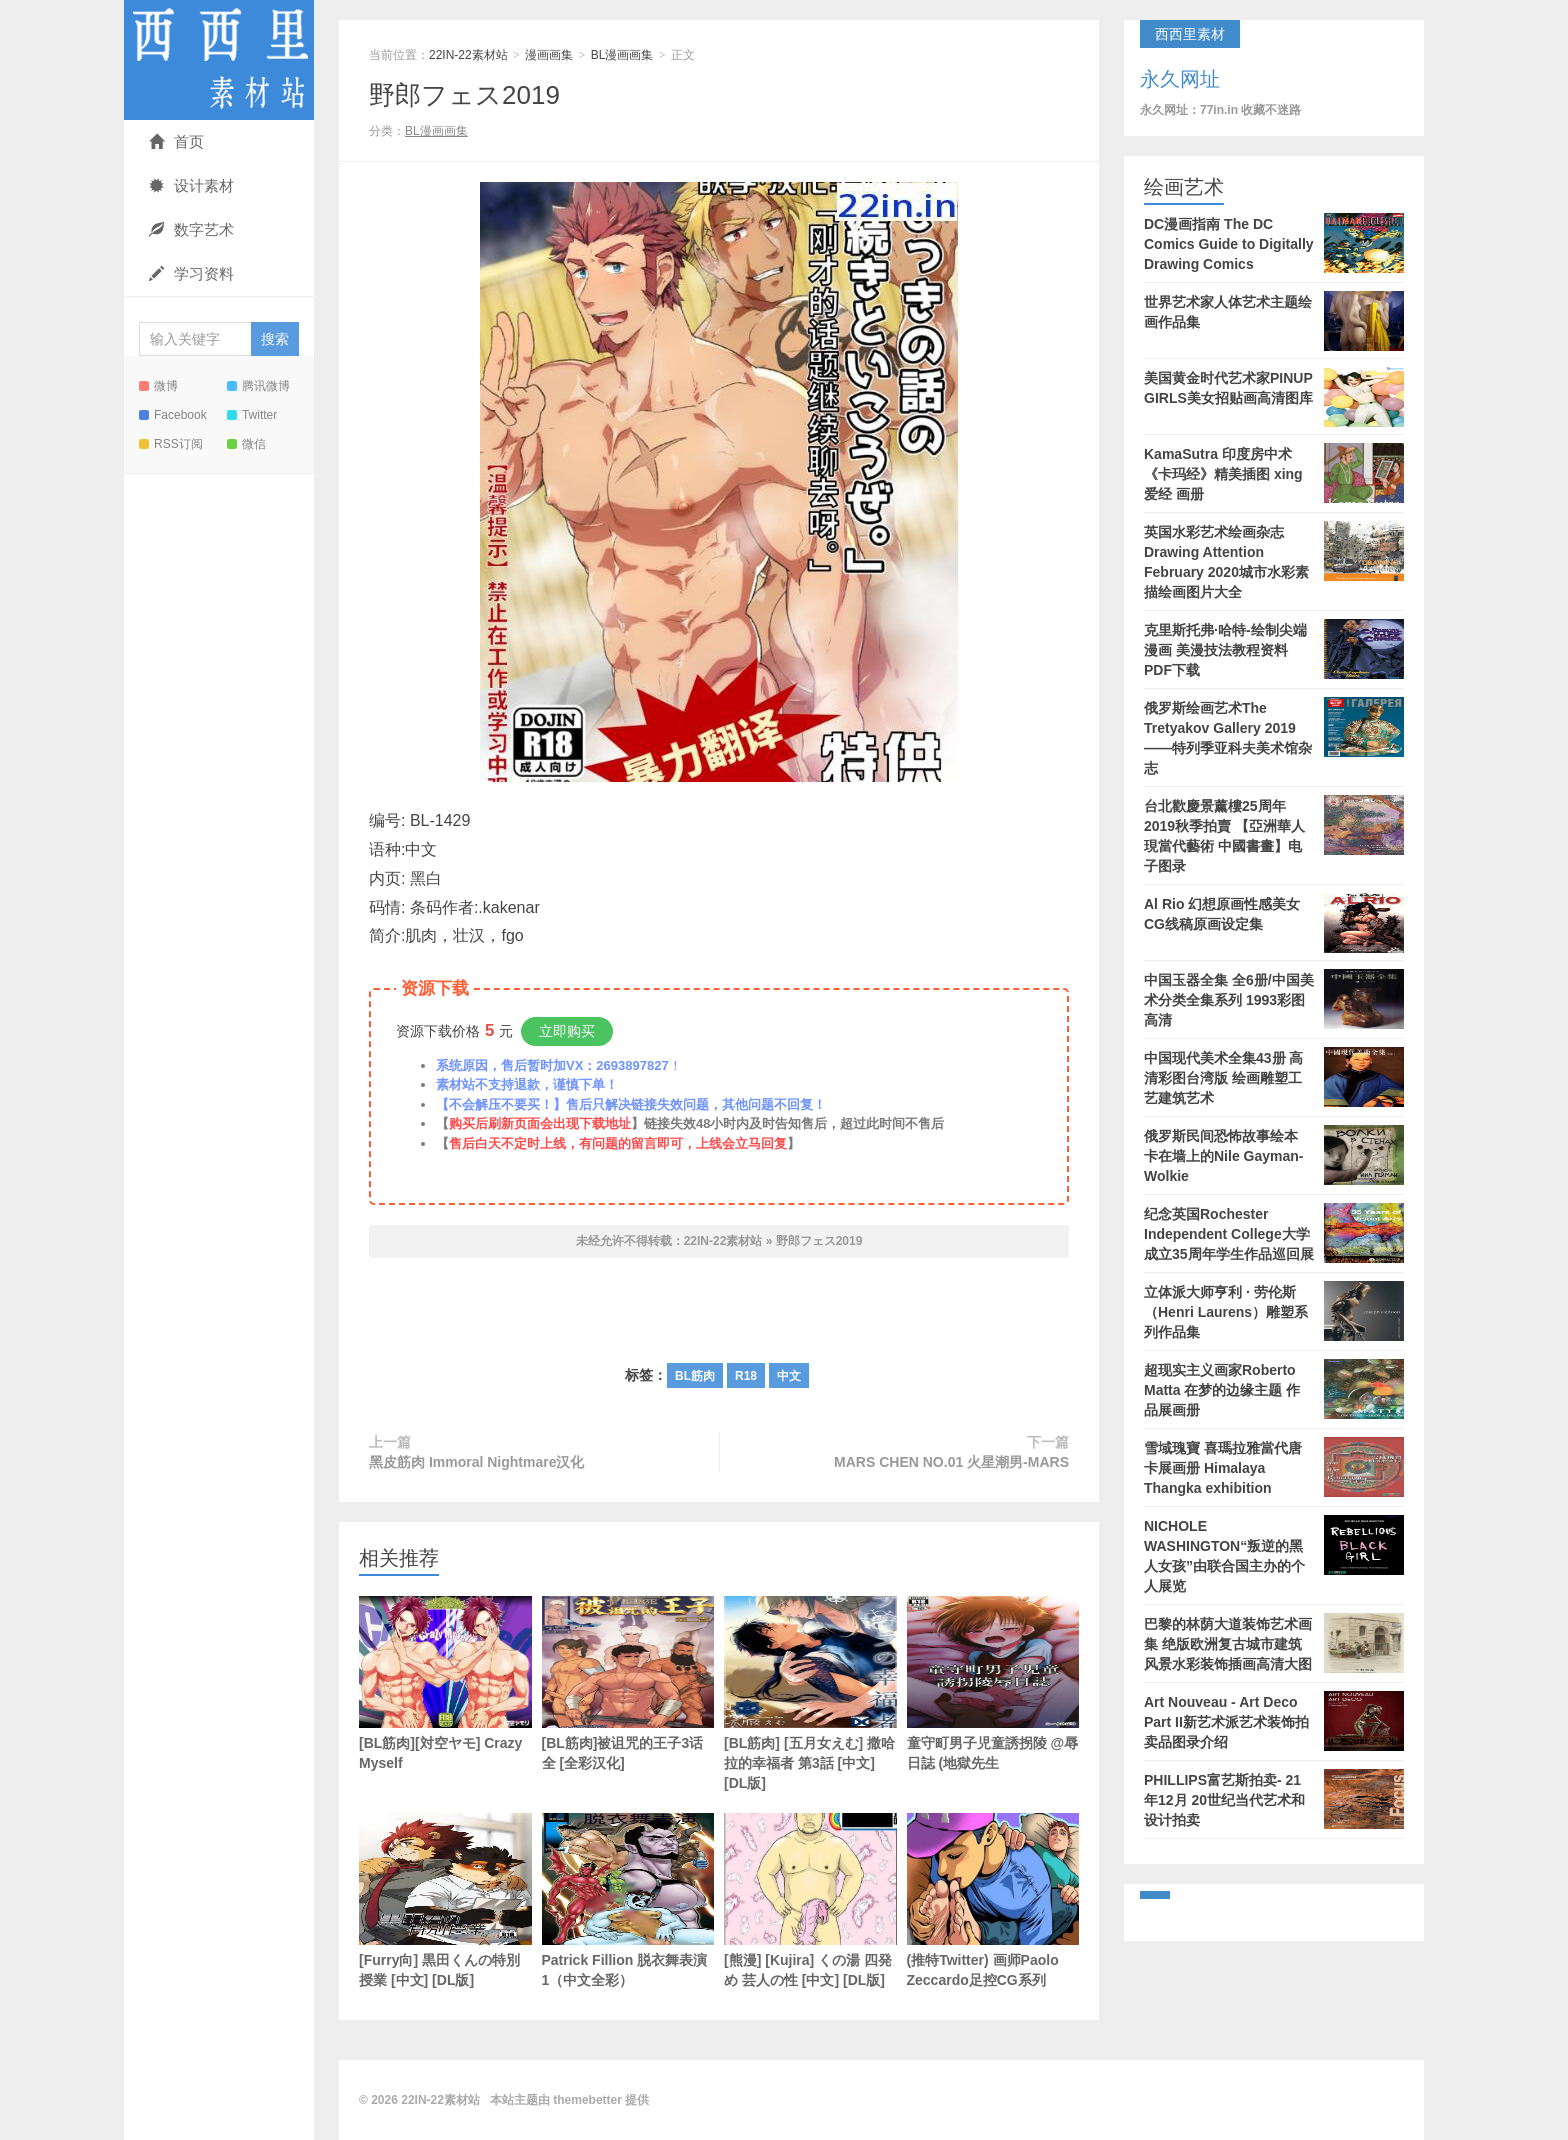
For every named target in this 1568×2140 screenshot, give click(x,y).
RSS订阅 (171, 444)
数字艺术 (191, 229)
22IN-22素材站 (219, 60)
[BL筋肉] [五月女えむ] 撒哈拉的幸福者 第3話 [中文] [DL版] (810, 1693)
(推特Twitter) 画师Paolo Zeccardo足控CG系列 (993, 1900)
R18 (746, 1376)
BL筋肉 (695, 1376)
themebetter (587, 2100)
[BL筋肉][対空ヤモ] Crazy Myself (445, 1683)
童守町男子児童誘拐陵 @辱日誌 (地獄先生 (993, 1683)
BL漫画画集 (622, 55)
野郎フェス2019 (464, 95)
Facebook (173, 415)
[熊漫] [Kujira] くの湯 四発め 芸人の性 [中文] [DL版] (810, 1900)
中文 (789, 1376)
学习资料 (191, 273)
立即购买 (567, 1031)
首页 (176, 141)
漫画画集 (549, 55)
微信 (246, 444)
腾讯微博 (258, 386)
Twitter (252, 415)
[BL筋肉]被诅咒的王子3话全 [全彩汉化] (628, 1683)
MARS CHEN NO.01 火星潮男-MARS (951, 1462)
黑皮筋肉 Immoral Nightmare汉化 (476, 1462)
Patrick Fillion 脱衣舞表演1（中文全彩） (628, 1900)
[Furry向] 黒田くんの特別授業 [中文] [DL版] (445, 1900)
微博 (158, 386)
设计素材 (191, 185)
